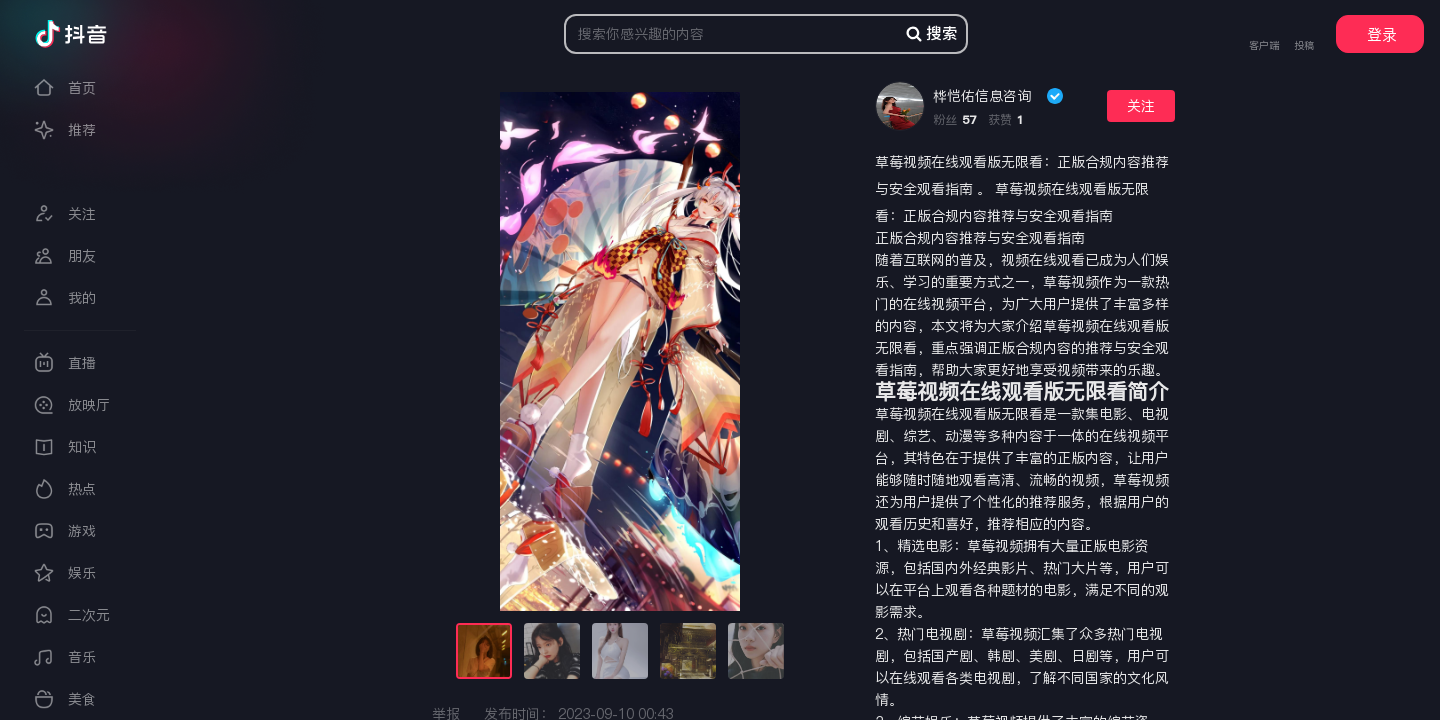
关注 (1141, 106)
